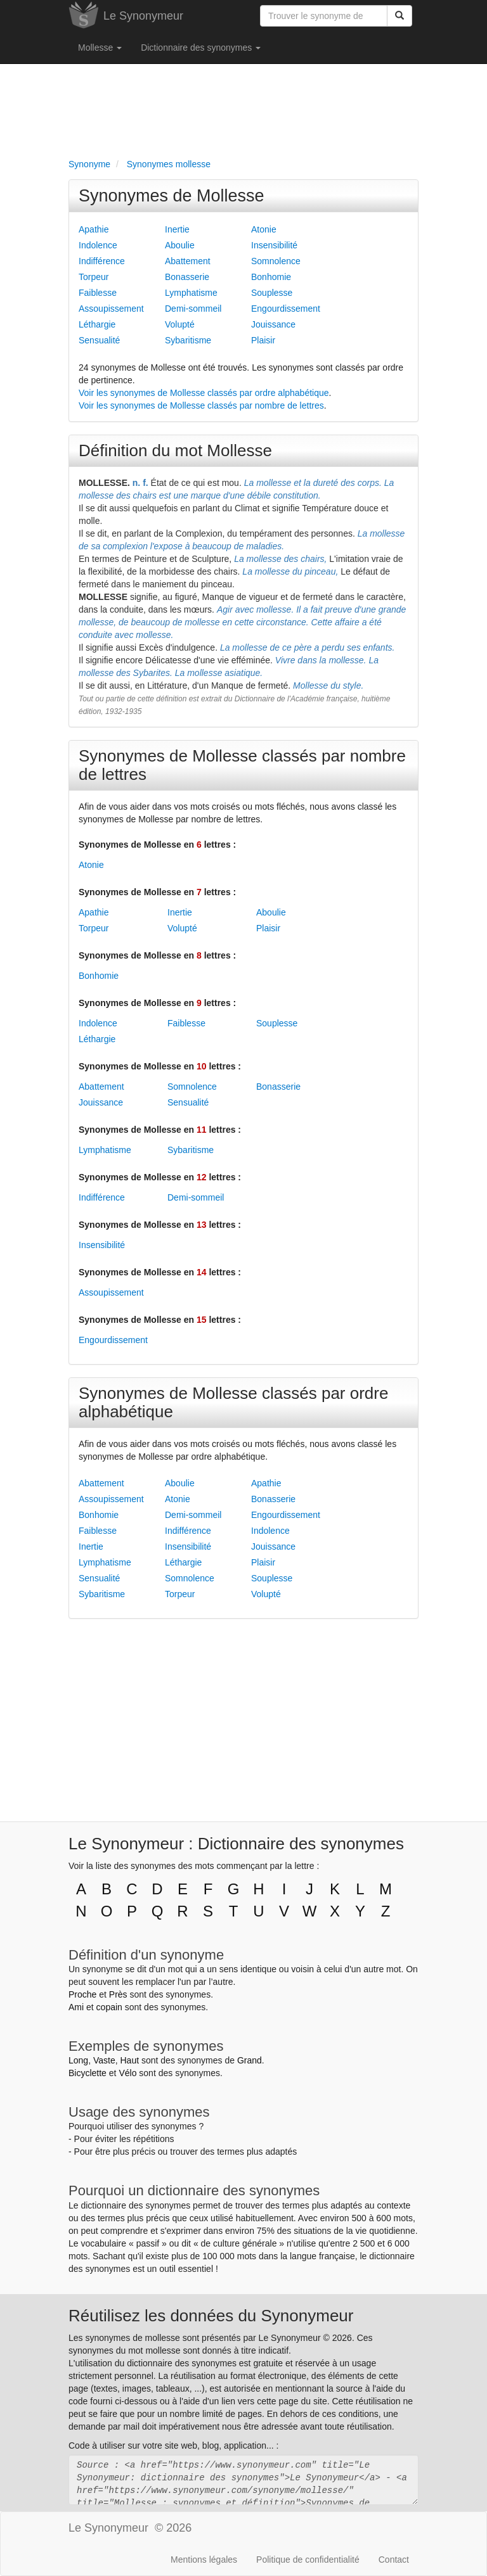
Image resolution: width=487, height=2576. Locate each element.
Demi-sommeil (193, 308)
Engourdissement (285, 308)
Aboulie (180, 245)
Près (118, 1994)
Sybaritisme (188, 340)
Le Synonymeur (143, 16)
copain (109, 2007)
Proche (82, 1994)
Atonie (263, 229)
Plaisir (263, 340)
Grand (249, 2060)
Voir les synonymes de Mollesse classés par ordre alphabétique (204, 393)
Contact (394, 2559)
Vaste (104, 2060)
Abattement (188, 261)
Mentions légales (204, 2559)
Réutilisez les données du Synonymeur (210, 2315)
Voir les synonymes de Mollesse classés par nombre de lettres (201, 405)
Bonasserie (187, 277)
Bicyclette (87, 2073)
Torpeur (93, 277)
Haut (129, 2060)
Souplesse (271, 293)
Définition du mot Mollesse (175, 450)
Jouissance (273, 324)
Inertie (177, 229)
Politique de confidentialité (308, 2559)
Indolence (98, 245)
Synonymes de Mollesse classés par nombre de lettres (242, 765)
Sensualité (99, 340)
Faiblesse (98, 293)
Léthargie (97, 324)
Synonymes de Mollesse (171, 195)
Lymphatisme (191, 293)
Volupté (180, 324)
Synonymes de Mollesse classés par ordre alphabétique (233, 1402)
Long (78, 2060)
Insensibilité (274, 245)
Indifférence (102, 261)
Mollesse (100, 47)
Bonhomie (271, 277)
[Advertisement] (243, 108)
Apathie (93, 229)
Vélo (127, 2073)
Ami (76, 2007)
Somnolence (276, 261)
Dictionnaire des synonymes (201, 47)
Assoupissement (111, 308)
